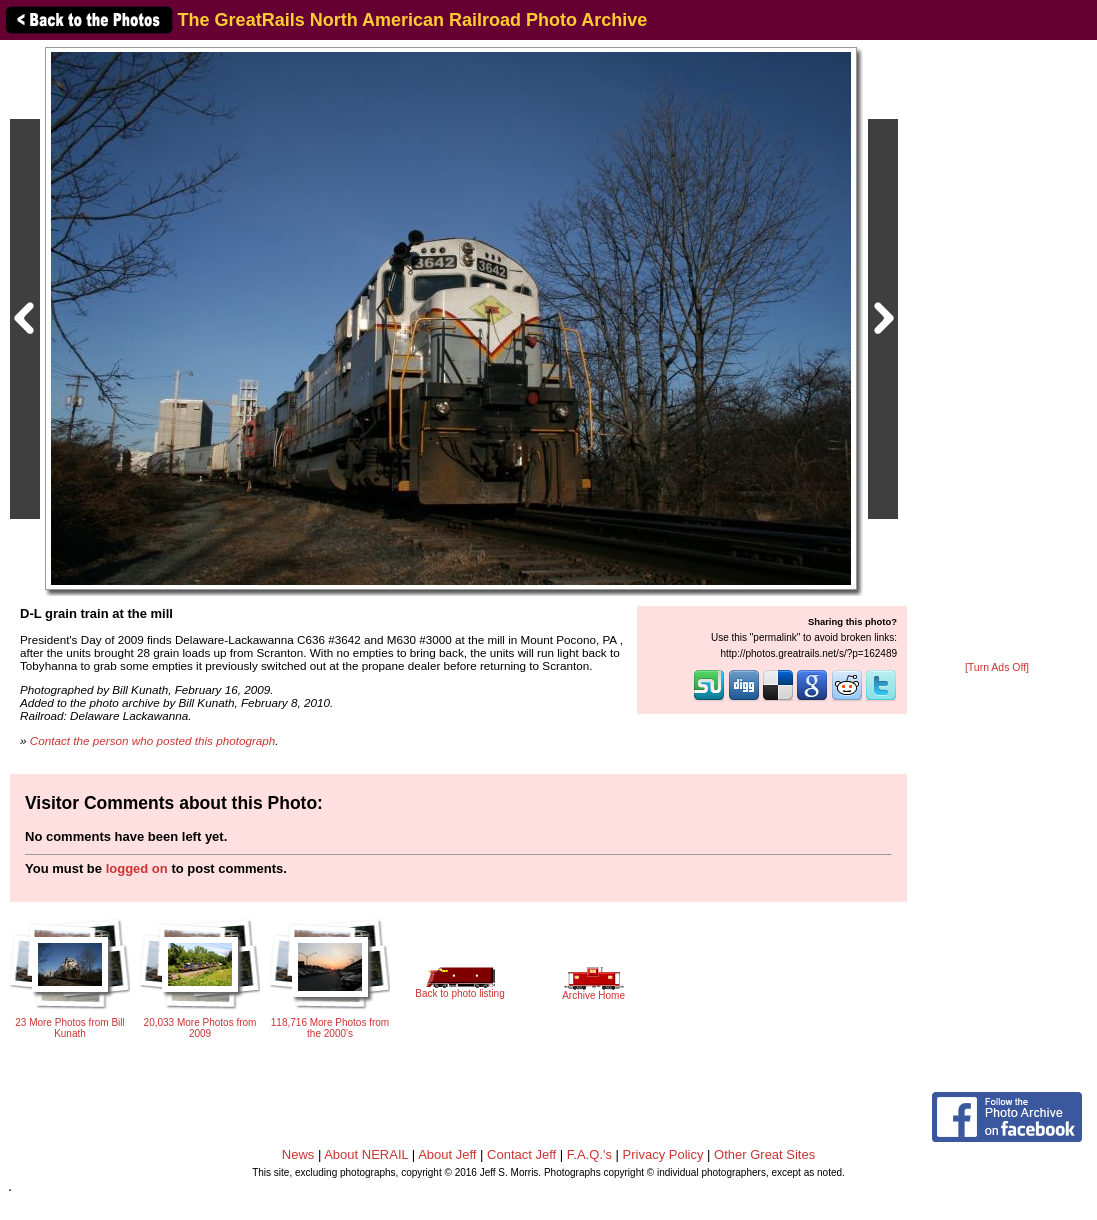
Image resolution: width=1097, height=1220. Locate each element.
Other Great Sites (764, 1154)
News (298, 1154)
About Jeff (447, 1154)
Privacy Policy (663, 1154)
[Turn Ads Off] (997, 667)
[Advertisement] (997, 352)
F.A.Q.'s (589, 1154)
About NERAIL (366, 1154)
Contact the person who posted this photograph (153, 740)
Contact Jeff (521, 1154)
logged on (137, 868)
